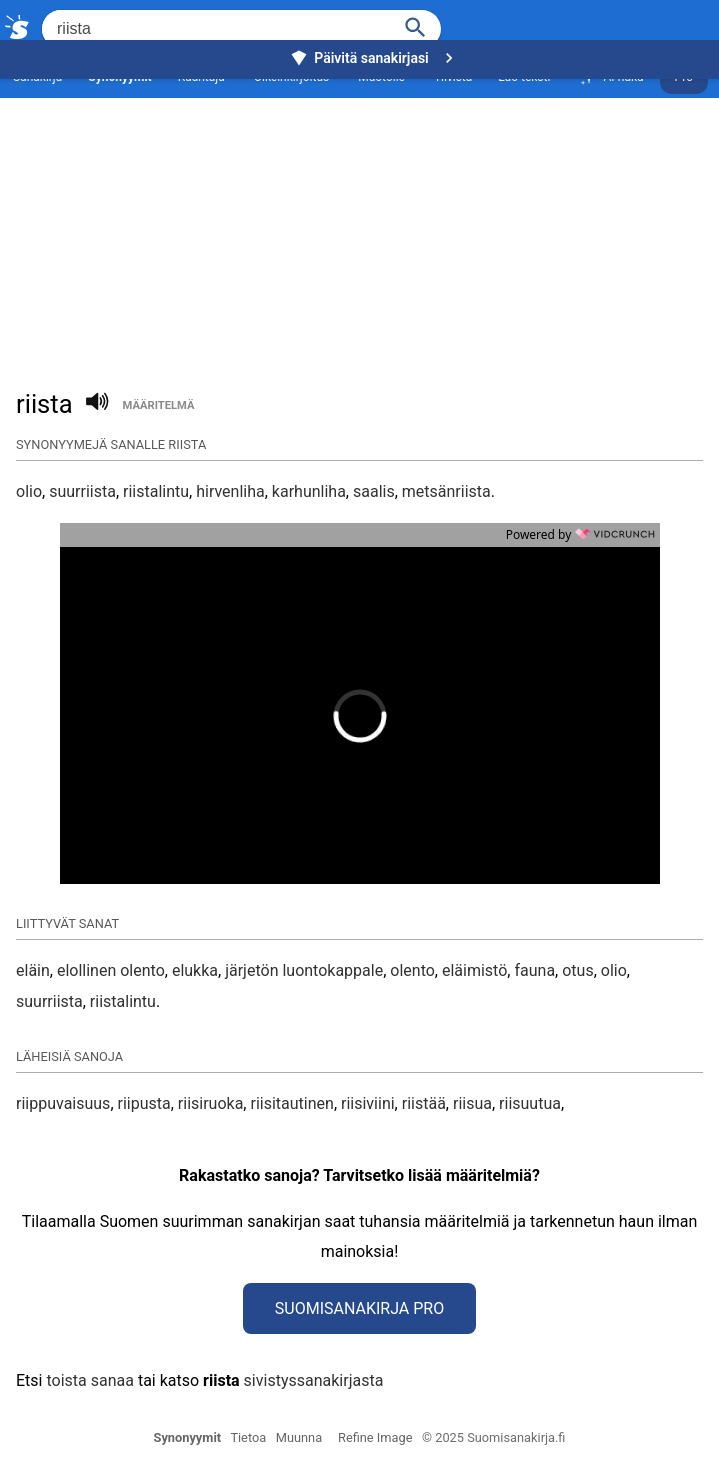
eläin (33, 970)
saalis (374, 491)
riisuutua (530, 1103)
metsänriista (446, 491)
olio (29, 491)
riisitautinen (291, 1103)
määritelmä (159, 405)
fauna (534, 970)
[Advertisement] (359, 216)
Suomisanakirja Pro (359, 1308)
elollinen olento (111, 970)
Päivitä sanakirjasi (374, 58)
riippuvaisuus (63, 1103)
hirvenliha (230, 491)
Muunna (299, 1437)
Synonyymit (188, 1437)
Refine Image (375, 1437)
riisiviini (368, 1103)
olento (412, 970)
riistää (424, 1103)
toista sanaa (89, 1380)
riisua (472, 1103)
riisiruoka (211, 1103)
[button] (246, 716)
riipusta (144, 1103)
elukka (195, 970)
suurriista (82, 491)
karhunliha (309, 491)
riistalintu (156, 491)
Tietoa (248, 1437)
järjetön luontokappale (304, 970)
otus (577, 970)
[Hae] (214, 29)
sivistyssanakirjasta (314, 1380)
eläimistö (474, 970)
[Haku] (416, 25)
